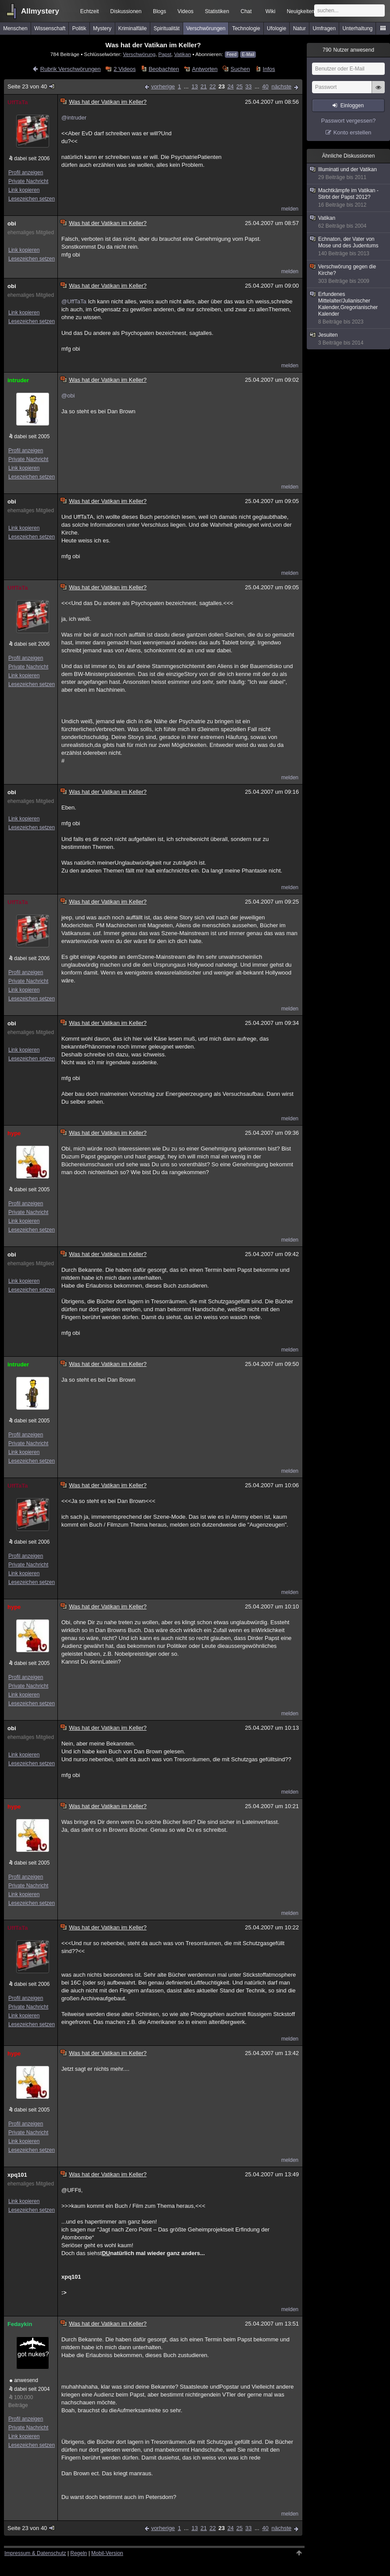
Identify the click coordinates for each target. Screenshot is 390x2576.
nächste (281, 86)
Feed (232, 54)
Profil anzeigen (25, 172)
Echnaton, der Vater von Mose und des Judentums (349, 246)
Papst (164, 54)
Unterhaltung (358, 28)
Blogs (159, 11)
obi (11, 223)
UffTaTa (17, 102)
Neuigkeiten (300, 11)
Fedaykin (19, 2324)
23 (221, 86)
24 (230, 86)
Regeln (79, 2553)
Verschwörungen (205, 28)
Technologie (246, 28)
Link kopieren (23, 190)
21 (203, 86)
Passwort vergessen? (348, 120)
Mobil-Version (107, 2553)
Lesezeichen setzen (31, 199)
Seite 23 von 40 (31, 86)
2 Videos (124, 69)
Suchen (240, 69)
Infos (269, 69)
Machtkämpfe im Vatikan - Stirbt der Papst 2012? (349, 197)
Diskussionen (126, 11)
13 (194, 86)
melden (289, 209)
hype (14, 1133)
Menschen (15, 28)
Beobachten (164, 69)
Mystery (102, 28)
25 (239, 86)
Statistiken (217, 11)
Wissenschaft (49, 28)
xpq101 (17, 2174)
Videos (185, 11)
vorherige (163, 86)
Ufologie (276, 28)
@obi (68, 395)
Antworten (205, 69)
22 (212, 86)
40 (265, 86)
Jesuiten (349, 339)
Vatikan (182, 54)
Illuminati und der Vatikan (349, 173)
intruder (18, 380)
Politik (79, 28)
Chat (246, 11)
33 (248, 86)
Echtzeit (89, 11)
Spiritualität (166, 28)
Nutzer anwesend (348, 50)
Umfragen (324, 28)
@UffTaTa (73, 301)
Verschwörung (139, 54)
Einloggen (352, 105)
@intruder (73, 117)
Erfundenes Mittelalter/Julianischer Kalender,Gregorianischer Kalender (349, 308)
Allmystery (40, 11)
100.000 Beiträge (20, 2401)
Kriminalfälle (132, 28)
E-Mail (248, 54)
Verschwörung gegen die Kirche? (349, 274)
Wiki (271, 11)
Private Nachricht (28, 181)
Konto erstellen (352, 132)
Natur (299, 28)
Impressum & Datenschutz (35, 2553)
